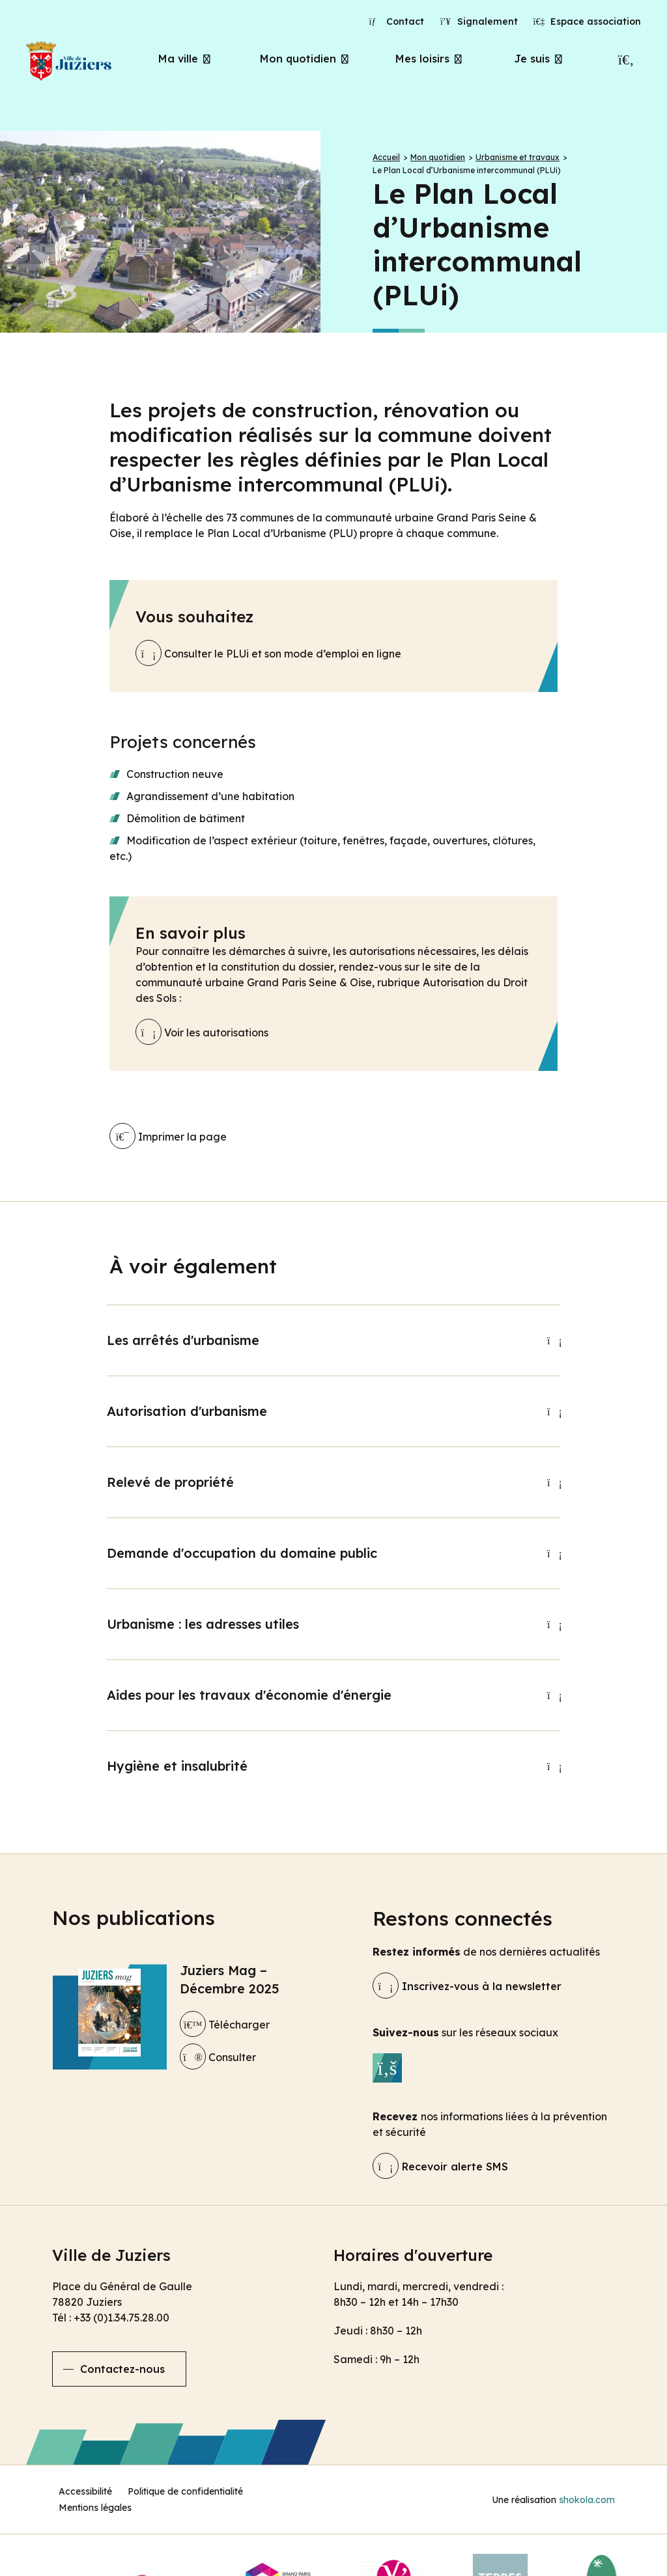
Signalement (479, 21)
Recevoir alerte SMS (440, 2166)
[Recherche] (626, 59)
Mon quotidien (298, 58)
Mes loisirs (422, 58)
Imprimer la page (168, 1136)
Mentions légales (95, 2508)
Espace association (587, 21)
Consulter (218, 2057)
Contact (397, 21)
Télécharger (225, 2024)
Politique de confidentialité (185, 2491)
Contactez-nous (122, 2368)
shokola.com (587, 2500)
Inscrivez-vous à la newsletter (467, 1986)
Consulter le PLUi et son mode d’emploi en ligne (268, 653)
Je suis (532, 58)
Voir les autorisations (201, 1032)
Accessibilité (85, 2491)
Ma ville (178, 58)
